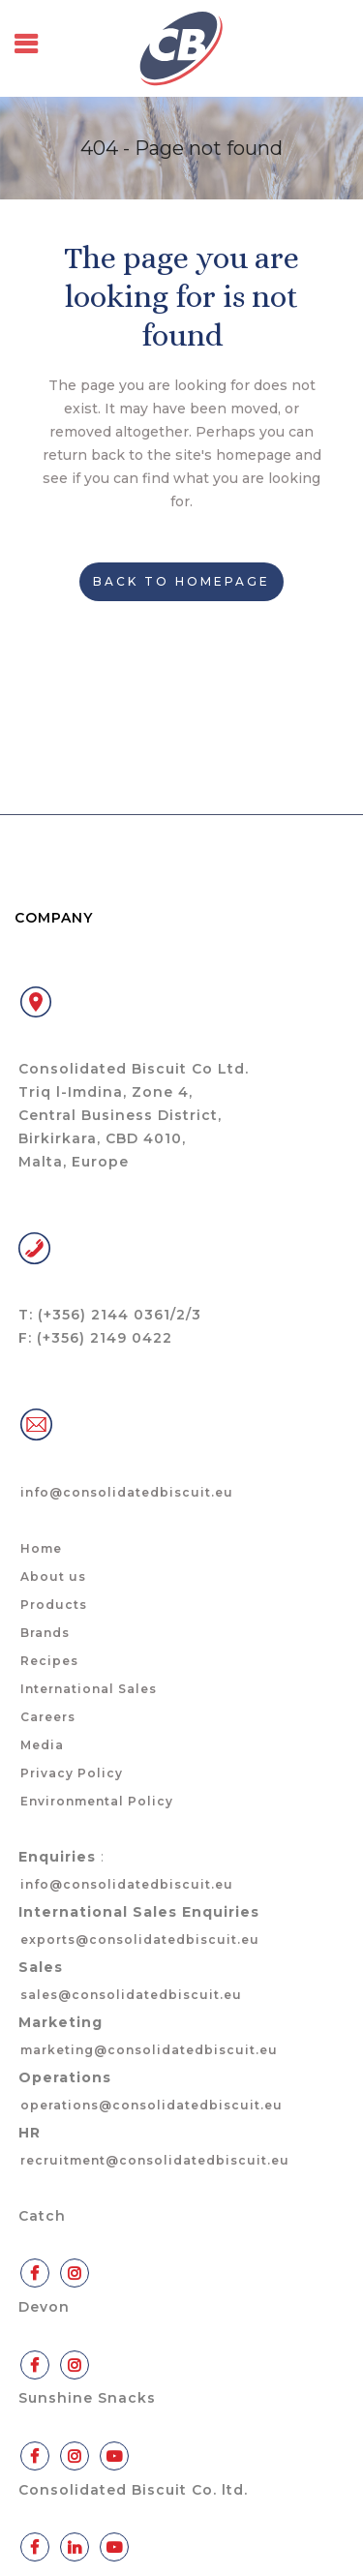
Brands (45, 1632)
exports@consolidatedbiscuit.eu (139, 1939)
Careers (48, 1717)
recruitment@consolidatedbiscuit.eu (154, 2160)
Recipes (49, 1660)
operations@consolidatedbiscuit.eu (151, 2105)
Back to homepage (181, 581)
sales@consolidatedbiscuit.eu (131, 1994)
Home (41, 1548)
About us (53, 1576)
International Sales (88, 1689)
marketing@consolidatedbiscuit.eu (149, 2050)
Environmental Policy (96, 1801)
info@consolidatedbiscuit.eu (126, 1492)
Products (53, 1604)
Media (42, 1745)
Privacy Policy (71, 1773)
